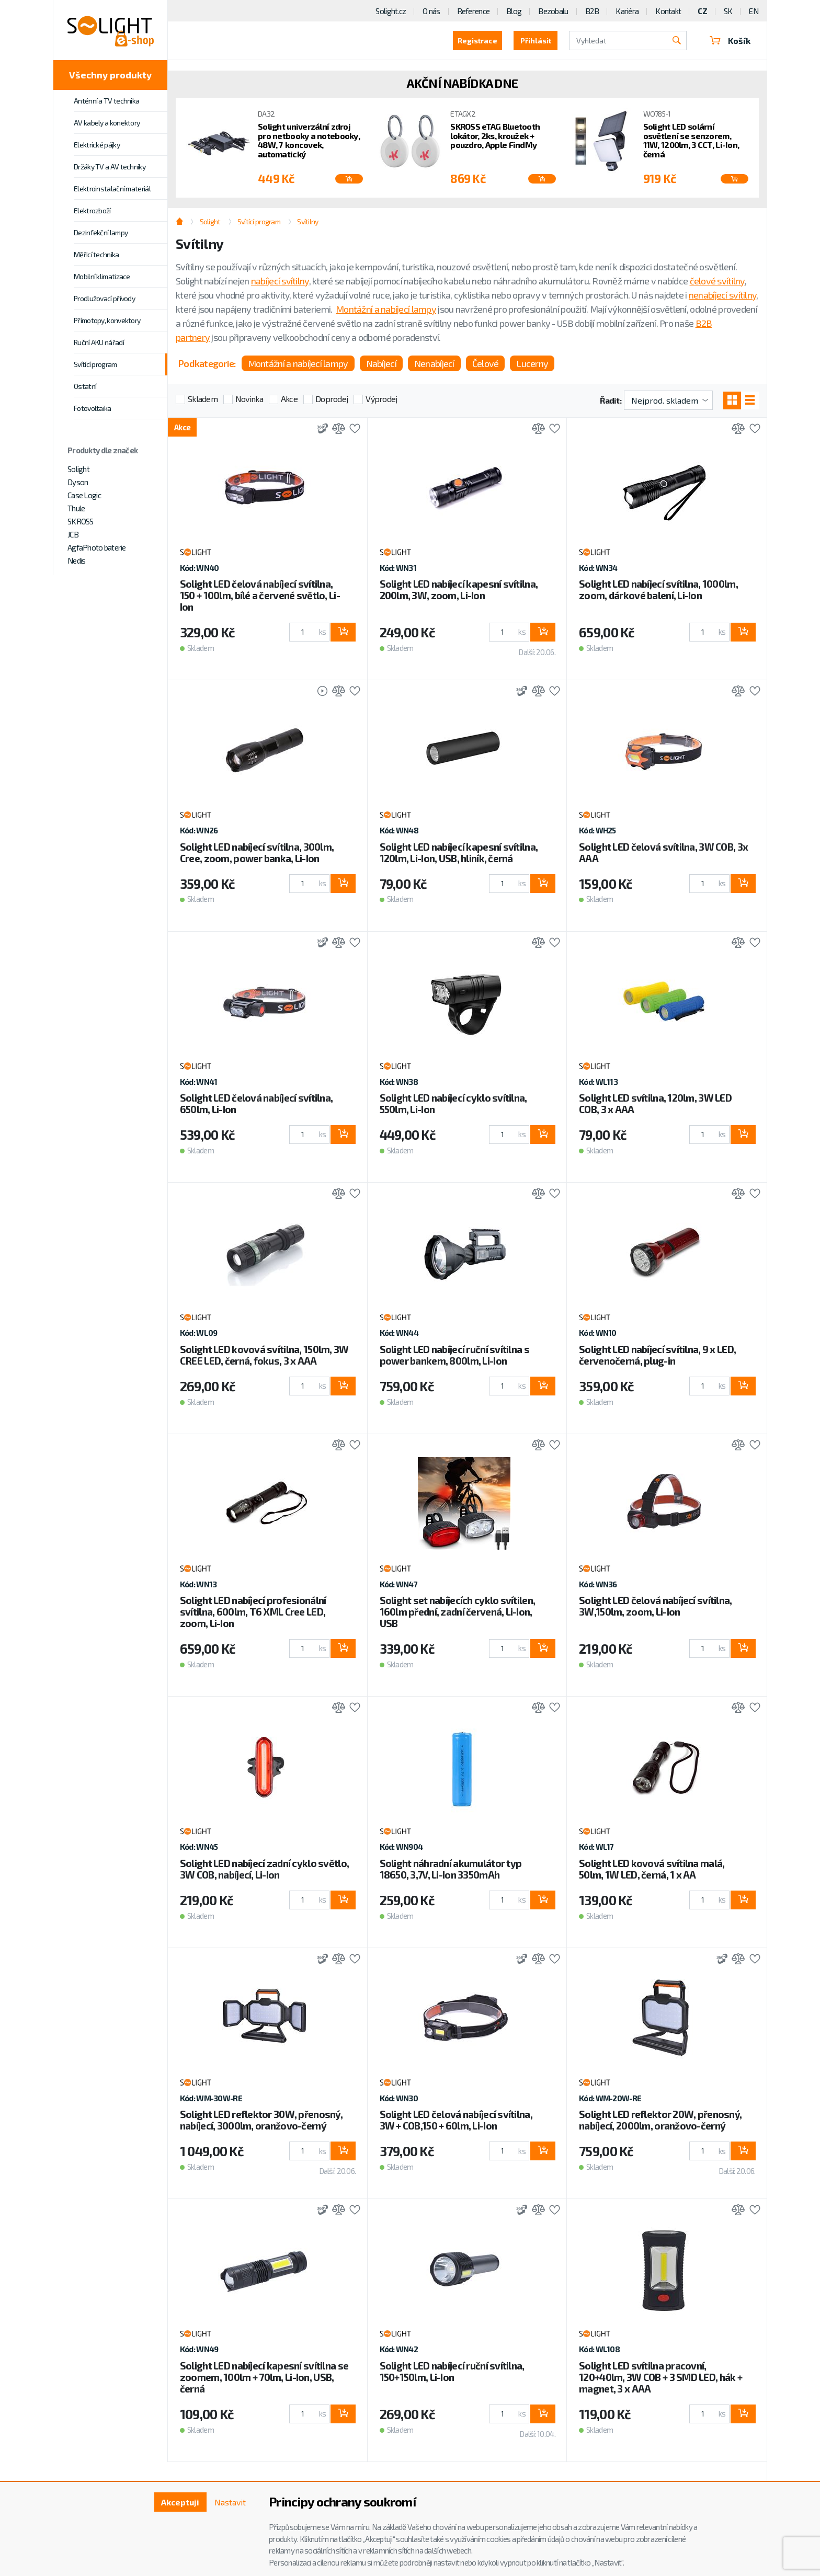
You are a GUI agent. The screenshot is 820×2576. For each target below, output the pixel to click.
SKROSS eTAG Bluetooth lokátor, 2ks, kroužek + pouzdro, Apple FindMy (495, 135)
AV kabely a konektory (107, 122)
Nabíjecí (381, 363)
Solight (78, 469)
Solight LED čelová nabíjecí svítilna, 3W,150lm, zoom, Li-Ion (655, 1606)
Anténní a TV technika (106, 100)
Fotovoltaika (92, 408)
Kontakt (668, 11)
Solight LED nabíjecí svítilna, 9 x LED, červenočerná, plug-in (657, 1355)
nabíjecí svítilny (280, 281)
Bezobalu (553, 11)
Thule (76, 508)
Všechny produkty (110, 75)
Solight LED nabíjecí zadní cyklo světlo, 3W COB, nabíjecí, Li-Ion (264, 1869)
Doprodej (331, 399)
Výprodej (381, 399)
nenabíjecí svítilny (722, 295)
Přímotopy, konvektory (107, 320)
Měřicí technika (96, 254)
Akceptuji (180, 2502)
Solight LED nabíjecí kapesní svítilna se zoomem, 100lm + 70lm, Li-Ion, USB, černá (264, 2377)
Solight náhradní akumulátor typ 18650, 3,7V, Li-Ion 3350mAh (451, 1869)
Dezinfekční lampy (101, 232)
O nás (431, 11)
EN (753, 11)
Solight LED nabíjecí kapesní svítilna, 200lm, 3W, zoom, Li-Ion (459, 589)
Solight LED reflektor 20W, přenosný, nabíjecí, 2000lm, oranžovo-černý (660, 2120)
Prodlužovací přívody (104, 298)
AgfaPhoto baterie (96, 547)
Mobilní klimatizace (102, 276)
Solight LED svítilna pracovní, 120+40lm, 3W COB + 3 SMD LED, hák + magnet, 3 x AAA (660, 2377)
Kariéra (627, 11)
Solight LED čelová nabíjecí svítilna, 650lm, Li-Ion (256, 1103)
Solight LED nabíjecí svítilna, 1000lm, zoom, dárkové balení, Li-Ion (658, 589)
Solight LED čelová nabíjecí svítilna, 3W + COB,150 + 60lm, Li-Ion (456, 2120)
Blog (513, 11)
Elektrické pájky (97, 144)
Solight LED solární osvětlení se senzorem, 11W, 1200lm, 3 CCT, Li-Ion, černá (691, 140)
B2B (592, 11)
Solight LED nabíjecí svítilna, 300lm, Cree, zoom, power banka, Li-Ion (257, 852)
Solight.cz (390, 11)
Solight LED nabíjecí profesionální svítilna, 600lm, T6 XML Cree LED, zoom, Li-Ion (253, 1611)
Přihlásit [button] (535, 40)
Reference (473, 11)
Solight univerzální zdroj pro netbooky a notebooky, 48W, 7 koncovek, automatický (309, 140)
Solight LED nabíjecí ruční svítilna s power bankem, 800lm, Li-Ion (454, 1355)
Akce (289, 399)
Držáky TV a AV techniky (109, 166)
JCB (72, 534)
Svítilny (307, 221)
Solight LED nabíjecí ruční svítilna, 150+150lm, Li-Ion (452, 2371)
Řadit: (610, 400)
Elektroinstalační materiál (112, 188)
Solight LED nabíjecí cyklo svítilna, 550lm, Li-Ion (453, 1103)
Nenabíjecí (434, 363)
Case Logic (84, 495)
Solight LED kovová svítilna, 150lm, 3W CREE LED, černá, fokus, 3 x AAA (264, 1355)
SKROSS (80, 521)
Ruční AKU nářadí (99, 342)
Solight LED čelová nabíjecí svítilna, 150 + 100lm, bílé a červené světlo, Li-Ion (260, 595)
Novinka (249, 399)
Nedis (76, 560)
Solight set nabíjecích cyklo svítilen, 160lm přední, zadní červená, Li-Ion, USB (458, 1611)
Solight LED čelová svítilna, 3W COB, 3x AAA (663, 852)
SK (728, 11)
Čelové (485, 363)
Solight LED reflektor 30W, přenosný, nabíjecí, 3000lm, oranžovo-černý (261, 2120)
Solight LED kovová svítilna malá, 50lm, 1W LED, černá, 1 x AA (651, 1869)
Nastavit (230, 2502)
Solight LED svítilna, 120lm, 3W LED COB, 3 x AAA (655, 1103)
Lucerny (532, 363)
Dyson (77, 482)
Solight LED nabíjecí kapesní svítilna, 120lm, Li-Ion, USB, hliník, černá (459, 852)
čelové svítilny (717, 281)
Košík (730, 40)
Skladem (203, 399)
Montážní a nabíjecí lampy (386, 309)
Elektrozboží (92, 210)
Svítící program (95, 364)
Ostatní (85, 386)
